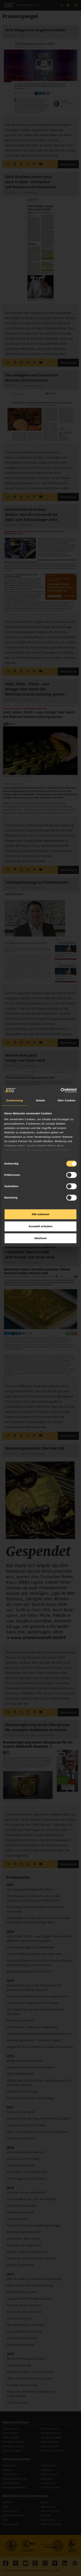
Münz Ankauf (49, 2428)
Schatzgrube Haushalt (22, 2385)
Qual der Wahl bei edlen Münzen (29, 2299)
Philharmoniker (50, 2487)
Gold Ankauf (9, 2428)
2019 (10, 1980)
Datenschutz (10, 2511)
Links (5, 2506)
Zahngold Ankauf (51, 2437)
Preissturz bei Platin (20, 2020)
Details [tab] (40, 1130)
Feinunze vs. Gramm (21, 2112)
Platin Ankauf (10, 2437)
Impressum (48, 2506)
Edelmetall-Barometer (22, 2292)
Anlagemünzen (11, 2483)
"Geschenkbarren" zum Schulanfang (32, 2199)
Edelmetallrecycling (14, 2478)
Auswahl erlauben (40, 1256)
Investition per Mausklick (24, 2232)
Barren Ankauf (50, 2446)
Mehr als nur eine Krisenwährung (30, 2285)
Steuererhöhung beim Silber (26, 2359)
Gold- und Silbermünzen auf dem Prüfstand (37, 2132)
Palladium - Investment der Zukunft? (32, 2258)
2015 (10, 2188)
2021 (10, 1885)
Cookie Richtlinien (13, 2515)
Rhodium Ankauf (12, 2446)
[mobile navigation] (76, 5)
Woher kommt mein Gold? (25, 2061)
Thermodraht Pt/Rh (53, 2450)
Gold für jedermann (20, 2265)
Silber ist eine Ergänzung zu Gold (29, 2378)
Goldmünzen (49, 2465)
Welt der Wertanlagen (22, 2206)
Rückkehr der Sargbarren (24, 2245)
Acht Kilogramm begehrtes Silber (29, 1889)
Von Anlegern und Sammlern (27, 2179)
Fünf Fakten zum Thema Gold (27, 2172)
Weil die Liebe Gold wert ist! (26, 2152)
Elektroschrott (49, 2442)
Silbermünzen (49, 2474)
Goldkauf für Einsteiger (22, 2091)
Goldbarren (9, 2465)
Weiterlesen (68, 164)
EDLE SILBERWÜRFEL (21, 2074)
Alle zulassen (40, 1244)
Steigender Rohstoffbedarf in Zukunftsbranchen (40, 2047)
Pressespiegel (10, 2524)
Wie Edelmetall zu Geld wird (26, 2325)
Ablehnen (40, 1268)
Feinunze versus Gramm (23, 2305)
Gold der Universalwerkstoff (26, 2192)
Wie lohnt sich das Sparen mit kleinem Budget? (39, 2119)
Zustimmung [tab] (14, 1130)
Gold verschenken (19, 2318)
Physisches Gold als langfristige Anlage (33, 2225)
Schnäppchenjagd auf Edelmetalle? (31, 1947)
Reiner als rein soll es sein (24, 2312)
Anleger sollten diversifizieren (27, 2252)
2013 (10, 2354)
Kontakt (45, 2515)
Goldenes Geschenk (20, 2212)
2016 (10, 2147)
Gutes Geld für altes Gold (24, 2332)
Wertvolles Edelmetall (22, 2338)
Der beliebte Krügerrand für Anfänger (33, 2003)
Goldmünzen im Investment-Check (30, 2067)
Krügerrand (48, 2483)
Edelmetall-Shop (51, 2524)
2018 (10, 2056)
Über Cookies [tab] (66, 1130)
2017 (10, 2107)
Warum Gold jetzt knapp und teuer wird (34, 1954)
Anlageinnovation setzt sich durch (30, 2372)
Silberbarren (10, 2474)
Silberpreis (47, 2470)
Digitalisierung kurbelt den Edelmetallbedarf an (39, 2034)
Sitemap (7, 2502)
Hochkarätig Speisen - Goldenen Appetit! (35, 2040)
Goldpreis (8, 2470)
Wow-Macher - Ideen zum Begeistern (32, 2027)
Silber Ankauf (10, 2433)
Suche (44, 2502)
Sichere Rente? (17, 2219)
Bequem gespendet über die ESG (29, 1971)
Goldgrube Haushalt (21, 2165)
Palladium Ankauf (13, 2442)
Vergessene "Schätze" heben (26, 2125)
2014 (10, 2274)
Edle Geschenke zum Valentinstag (30, 2098)
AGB (4, 2519)
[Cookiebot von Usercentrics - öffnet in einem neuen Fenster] (61, 1120)
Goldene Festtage (19, 2365)
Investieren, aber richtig (23, 2239)
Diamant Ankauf (12, 2450)
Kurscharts (47, 2519)
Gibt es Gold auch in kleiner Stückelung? (34, 2279)
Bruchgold (47, 2478)
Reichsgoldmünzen (14, 2487)
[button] (8, 164)
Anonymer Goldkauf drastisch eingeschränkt (37, 1996)
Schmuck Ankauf (51, 2433)
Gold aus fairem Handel (23, 2159)
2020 (10, 1931)
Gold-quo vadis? (18, 2403)
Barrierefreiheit (50, 2511)
